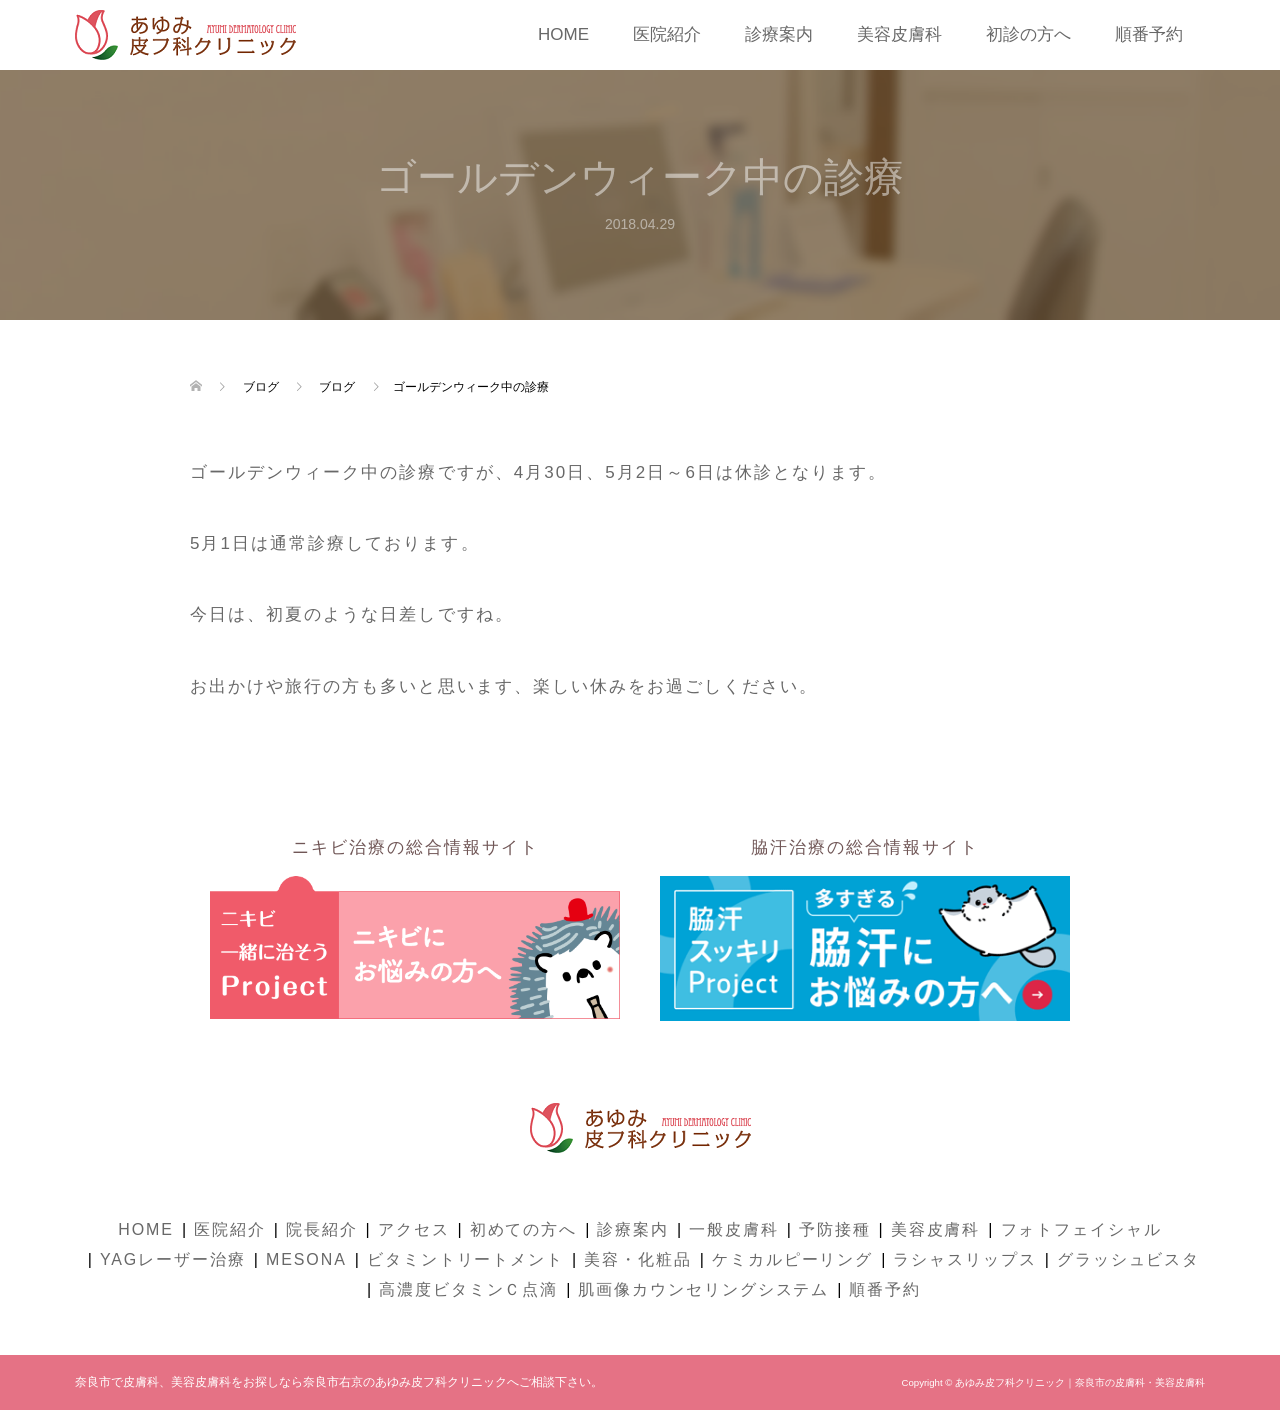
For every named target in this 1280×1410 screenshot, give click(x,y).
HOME (563, 34)
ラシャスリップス (964, 1259)
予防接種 (835, 1229)
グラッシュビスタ (1128, 1259)
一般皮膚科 (734, 1229)
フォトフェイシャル (1081, 1229)
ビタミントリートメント (465, 1259)
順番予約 (1149, 34)
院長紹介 (322, 1229)
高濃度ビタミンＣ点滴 (468, 1289)
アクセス (414, 1229)
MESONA (306, 1259)
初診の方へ (1028, 34)
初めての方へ (524, 1229)
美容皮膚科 (899, 34)
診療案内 (779, 34)
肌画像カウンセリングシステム (703, 1289)
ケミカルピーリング (792, 1259)
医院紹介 (667, 34)
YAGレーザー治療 (173, 1259)
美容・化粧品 (638, 1259)
